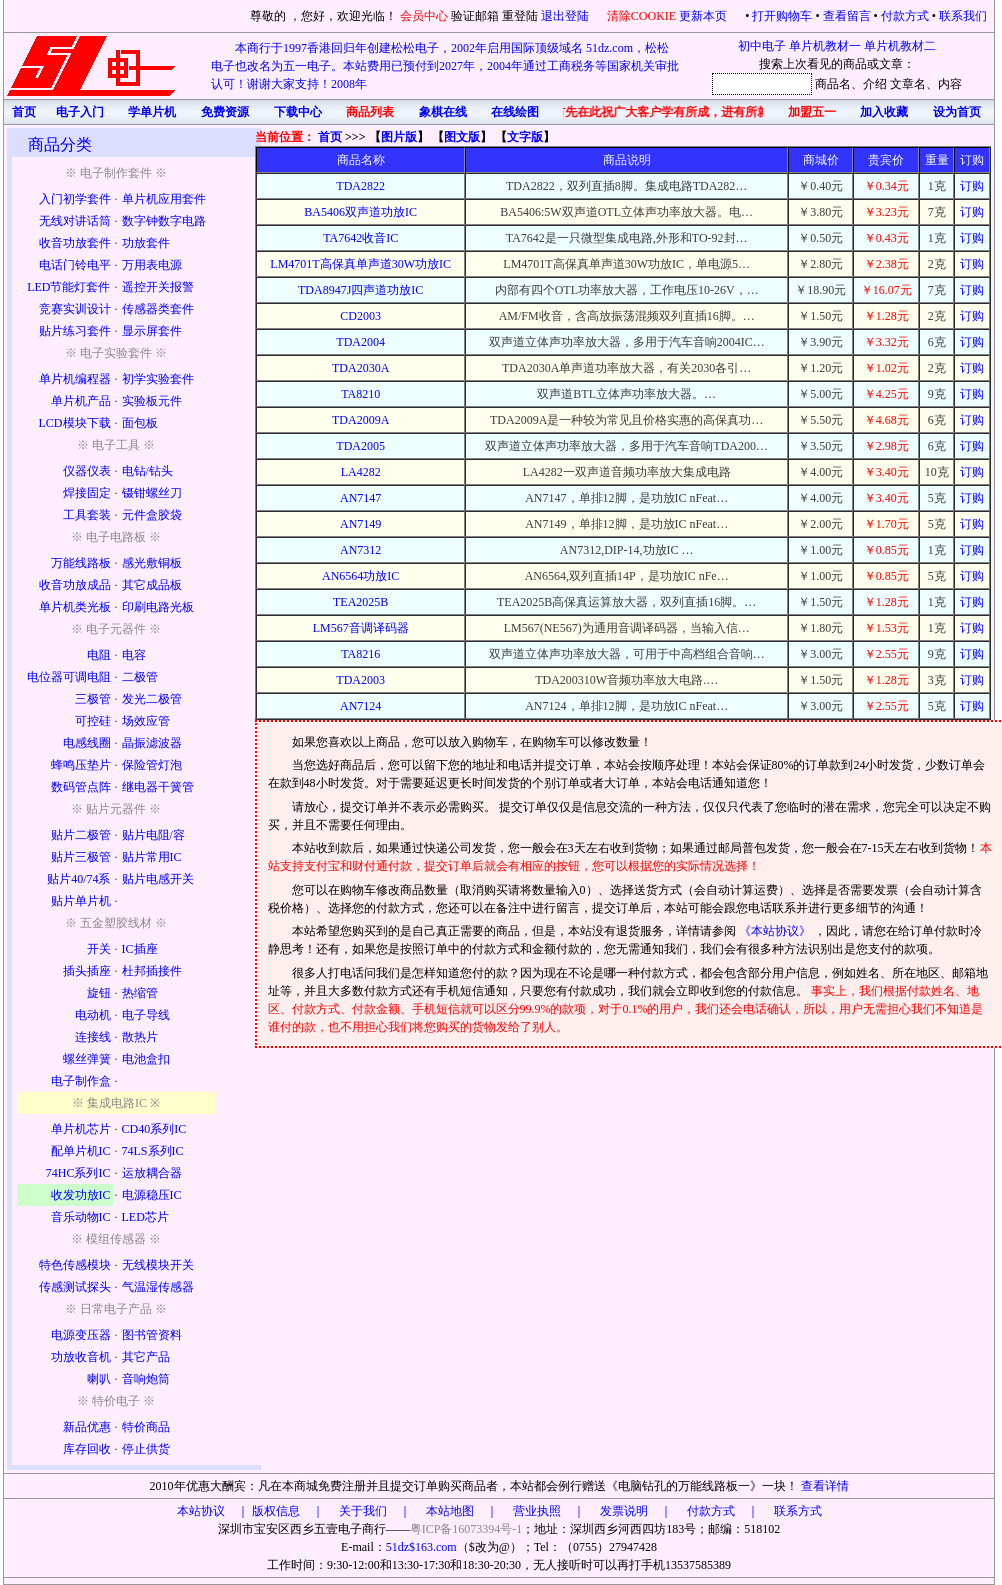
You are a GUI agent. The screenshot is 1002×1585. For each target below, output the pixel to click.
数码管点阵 (81, 787)
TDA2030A (360, 368)
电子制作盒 (81, 1081)
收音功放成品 (75, 585)
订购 (972, 186)
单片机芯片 (81, 1129)
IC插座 (140, 949)
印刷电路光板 (158, 607)
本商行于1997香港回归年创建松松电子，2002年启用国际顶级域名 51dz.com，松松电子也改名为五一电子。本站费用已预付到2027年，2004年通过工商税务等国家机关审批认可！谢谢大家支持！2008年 (445, 66)
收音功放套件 (75, 243)
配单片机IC (81, 1151)
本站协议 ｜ (213, 1511)
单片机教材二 (900, 46)
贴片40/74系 (78, 879)
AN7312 (360, 550)
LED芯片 (145, 1217)
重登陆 (520, 16)
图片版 (399, 137)
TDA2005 (360, 446)
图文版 (462, 137)
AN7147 (360, 498)
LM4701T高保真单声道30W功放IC (360, 264)
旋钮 (99, 993)
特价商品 (146, 1427)
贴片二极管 (81, 835)
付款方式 (905, 16)
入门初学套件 (75, 199)
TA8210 (360, 394)
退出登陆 (566, 16)
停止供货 (146, 1449)
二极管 (140, 677)
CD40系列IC (154, 1129)
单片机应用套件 (164, 199)
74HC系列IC (78, 1173)
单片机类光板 (75, 607)
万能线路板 (81, 563)
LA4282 (361, 472)
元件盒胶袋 (152, 515)
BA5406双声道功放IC (360, 212)
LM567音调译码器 (361, 628)
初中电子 (762, 46)
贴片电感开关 (158, 879)
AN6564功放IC (360, 576)
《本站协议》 (776, 931)
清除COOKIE (641, 16)
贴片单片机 (81, 901)
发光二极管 (152, 699)
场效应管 (146, 721)
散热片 (140, 1037)
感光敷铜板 (152, 563)
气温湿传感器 (158, 1287)
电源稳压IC (152, 1195)
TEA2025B (360, 602)
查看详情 (825, 1486)
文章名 (908, 84)
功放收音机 (81, 1357)
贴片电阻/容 (153, 835)
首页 (330, 137)
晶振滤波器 (152, 743)
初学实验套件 (158, 379)
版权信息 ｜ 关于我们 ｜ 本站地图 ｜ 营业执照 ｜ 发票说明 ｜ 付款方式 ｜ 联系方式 (537, 1511)
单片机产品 (81, 401)
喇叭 (99, 1379)
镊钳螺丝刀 (152, 493)
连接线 (93, 1037)
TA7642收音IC (360, 238)
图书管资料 (152, 1335)
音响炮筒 (146, 1379)
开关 (99, 949)
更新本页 (704, 16)
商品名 (833, 84)
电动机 (93, 1015)
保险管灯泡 (152, 765)
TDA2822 (360, 186)
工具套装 (87, 515)
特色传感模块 (75, 1265)
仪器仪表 (87, 471)
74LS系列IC (153, 1151)
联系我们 (963, 16)
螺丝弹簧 (87, 1059)
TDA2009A (360, 420)
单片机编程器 (75, 379)
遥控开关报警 (158, 287)
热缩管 (140, 993)
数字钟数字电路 (164, 221)
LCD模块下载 (75, 423)
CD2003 (360, 316)
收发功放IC (81, 1195)
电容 (134, 655)
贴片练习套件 (75, 331)
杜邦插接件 (152, 971)
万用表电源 (152, 265)
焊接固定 (87, 493)
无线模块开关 (158, 1265)
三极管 (93, 699)
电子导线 (146, 1015)
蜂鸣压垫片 (81, 765)
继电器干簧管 (158, 787)
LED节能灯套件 (68, 287)
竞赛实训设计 (75, 309)
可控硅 (93, 721)
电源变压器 (81, 1335)
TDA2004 (360, 342)
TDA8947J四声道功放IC (360, 290)
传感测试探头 (75, 1287)
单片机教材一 (825, 46)
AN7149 (360, 524)
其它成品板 (152, 585)
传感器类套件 (158, 309)
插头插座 (87, 971)
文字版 (525, 137)
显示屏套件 (152, 331)
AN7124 (360, 706)
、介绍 (869, 84)
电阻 (99, 655)
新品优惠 (87, 1427)
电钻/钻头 (147, 471)
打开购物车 (782, 16)
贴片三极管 (81, 857)
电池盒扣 (146, 1059)
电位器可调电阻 (69, 677)
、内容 (944, 84)
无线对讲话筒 (75, 221)
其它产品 (146, 1357)
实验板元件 (152, 401)
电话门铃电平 (75, 265)
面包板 (140, 423)
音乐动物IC (81, 1217)
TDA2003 (360, 680)
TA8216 (360, 654)
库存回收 (87, 1449)
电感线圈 (87, 743)
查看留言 (847, 16)
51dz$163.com (421, 1547)
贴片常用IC (152, 857)
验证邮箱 (475, 16)
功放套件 (146, 243)
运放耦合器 (152, 1173)
